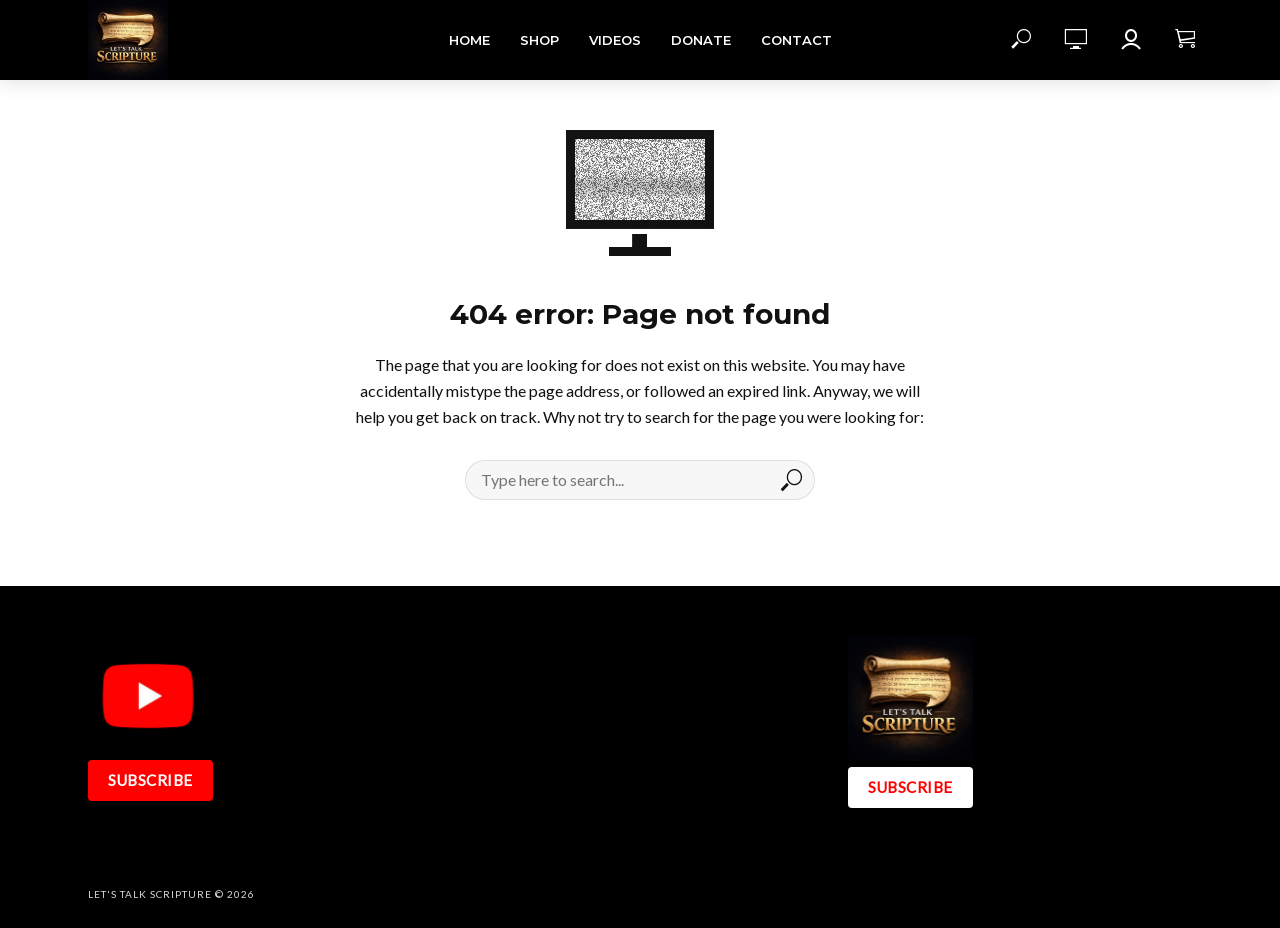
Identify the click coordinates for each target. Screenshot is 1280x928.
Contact (796, 40)
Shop (539, 40)
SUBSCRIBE (150, 780)
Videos (615, 40)
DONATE (701, 40)
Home (469, 40)
